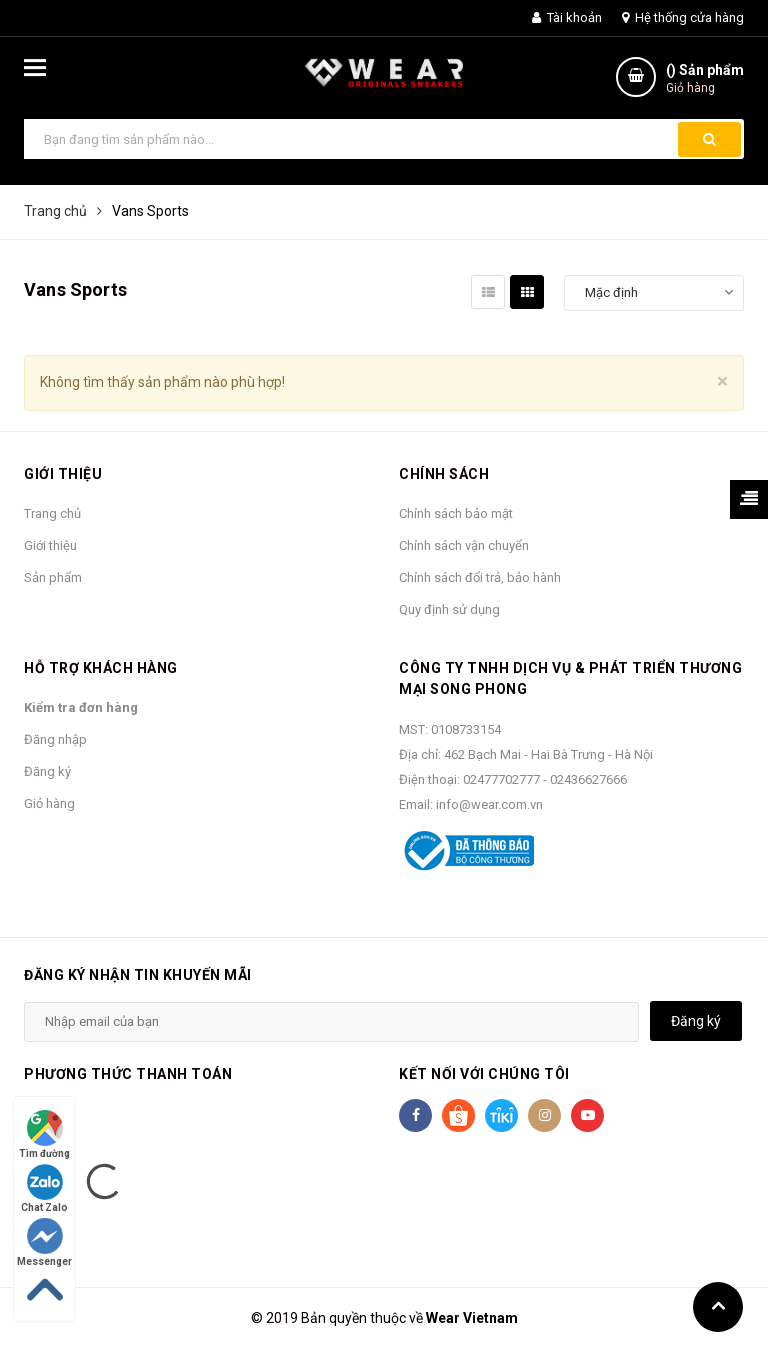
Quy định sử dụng (449, 609)
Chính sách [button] (444, 474)
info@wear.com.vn (489, 804)
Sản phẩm (53, 577)
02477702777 (503, 779)
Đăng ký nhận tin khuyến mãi (138, 975)
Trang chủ (52, 513)
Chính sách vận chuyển (464, 545)
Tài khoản (567, 17)
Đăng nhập (55, 739)
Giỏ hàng (49, 803)
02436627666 (588, 779)
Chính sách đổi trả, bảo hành (480, 577)
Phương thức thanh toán (128, 1074)
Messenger (44, 1242)
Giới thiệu (50, 545)
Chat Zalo (44, 1188)
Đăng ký (47, 771)
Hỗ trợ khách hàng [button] (101, 668)
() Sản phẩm (705, 79)
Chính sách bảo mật (456, 513)
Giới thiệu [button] (63, 474)
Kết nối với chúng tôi (484, 1074)
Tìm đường (44, 1134)
